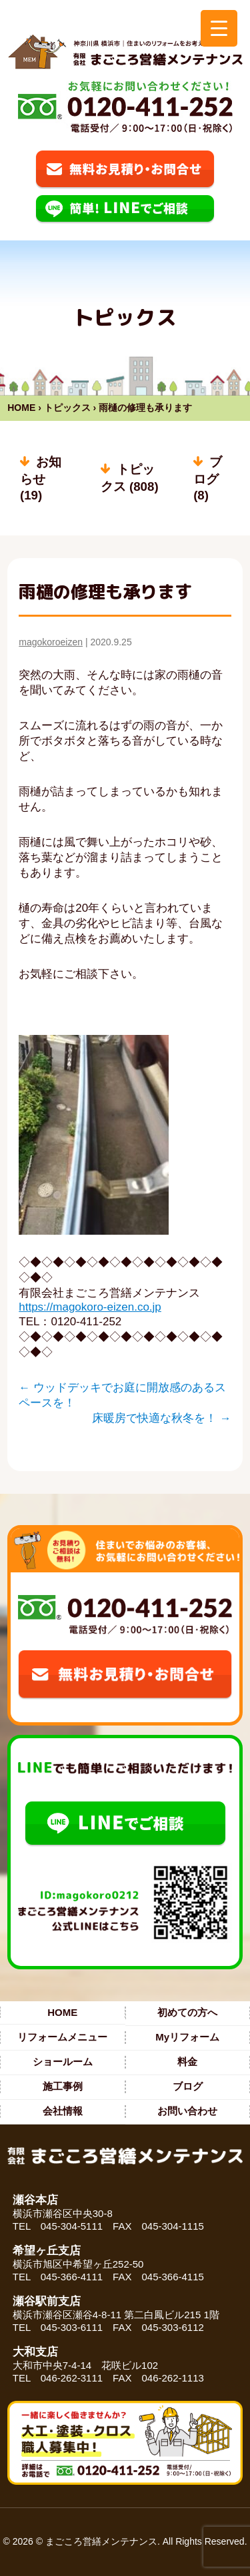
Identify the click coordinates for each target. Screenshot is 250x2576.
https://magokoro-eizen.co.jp (90, 1307)
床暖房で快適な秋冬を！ (161, 1418)
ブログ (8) (207, 478)
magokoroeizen (51, 642)
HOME (21, 407)
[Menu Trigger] (219, 28)
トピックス (67, 407)
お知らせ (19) (40, 478)
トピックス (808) (130, 477)
